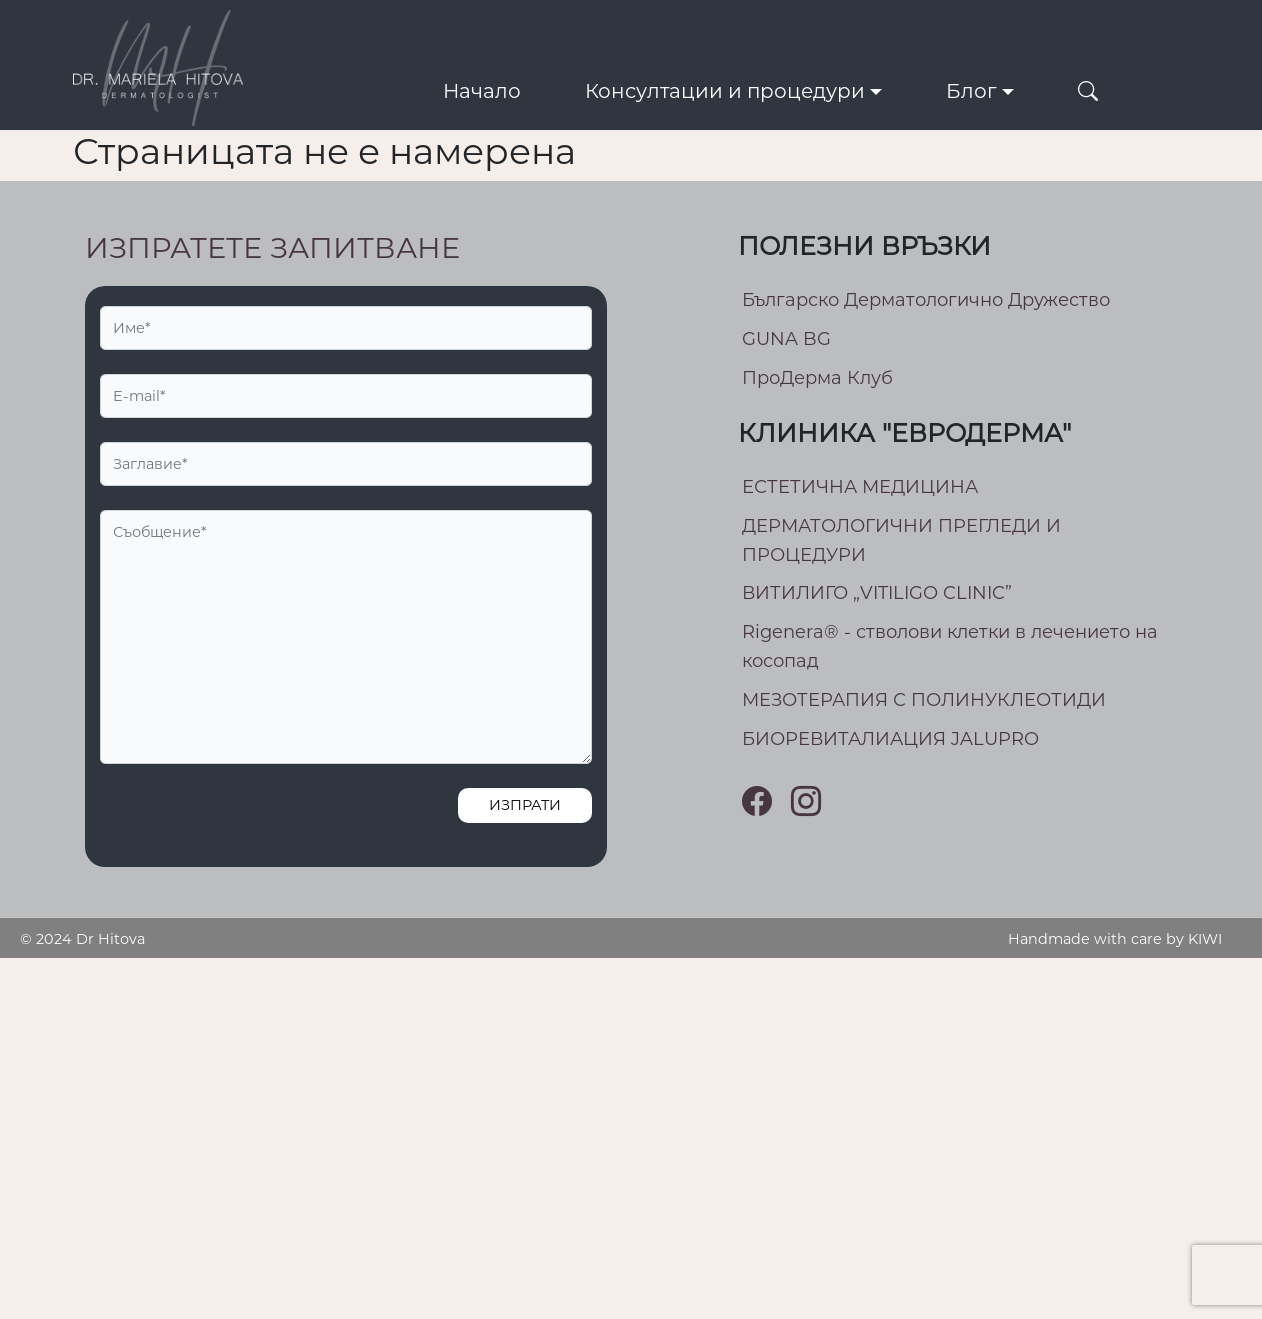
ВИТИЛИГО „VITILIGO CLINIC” (877, 593)
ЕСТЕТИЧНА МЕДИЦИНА (860, 487)
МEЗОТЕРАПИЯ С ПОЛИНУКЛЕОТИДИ (924, 700)
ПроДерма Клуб (817, 378)
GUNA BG (786, 339)
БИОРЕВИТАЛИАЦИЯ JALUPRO (890, 739)
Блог (971, 91)
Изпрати (525, 805)
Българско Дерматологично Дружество (926, 300)
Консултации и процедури (725, 91)
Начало (482, 91)
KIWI (1205, 939)
